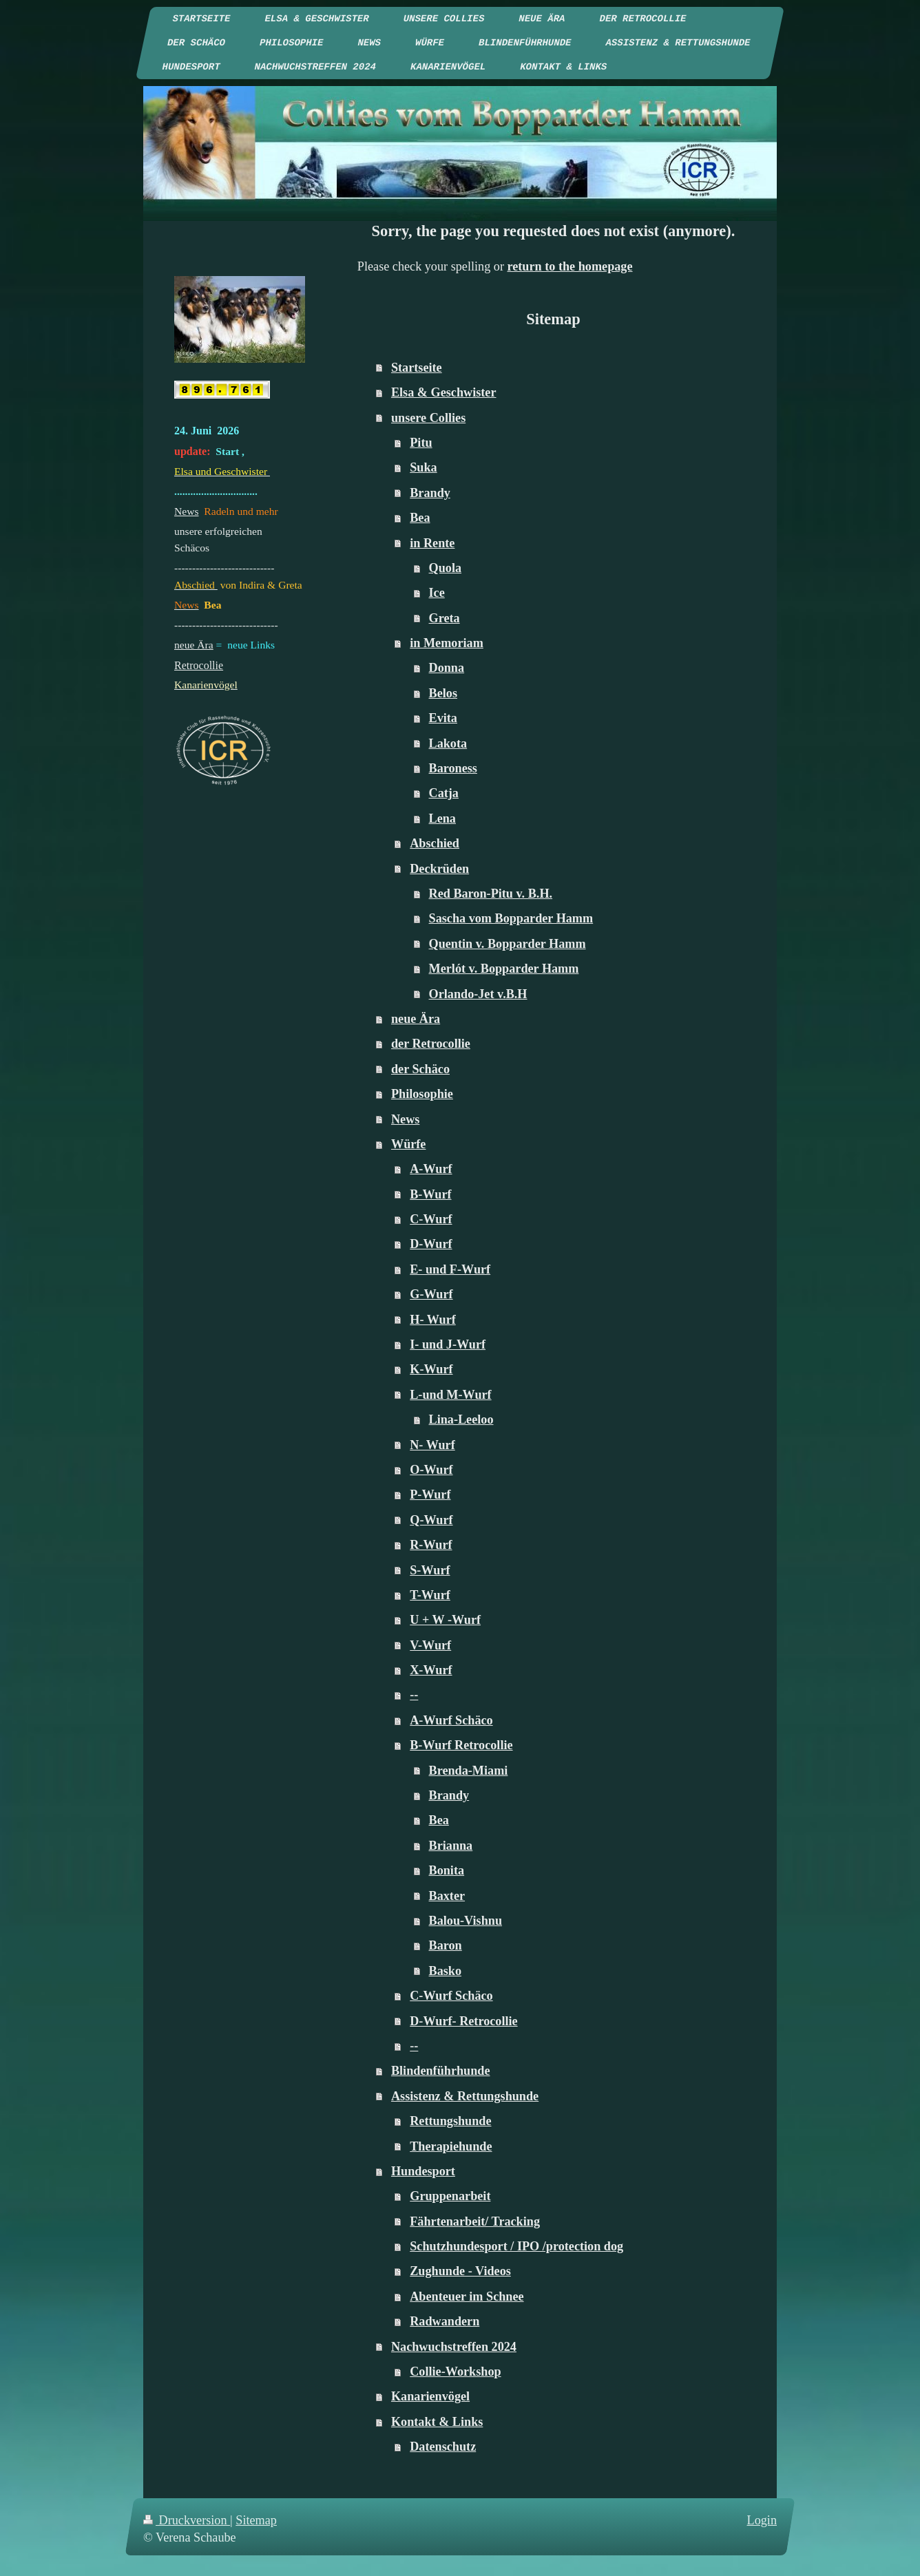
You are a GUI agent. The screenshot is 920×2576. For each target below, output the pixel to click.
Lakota (448, 743)
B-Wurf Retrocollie (461, 1745)
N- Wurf (432, 1445)
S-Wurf (430, 1570)
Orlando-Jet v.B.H (478, 994)
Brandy (430, 493)
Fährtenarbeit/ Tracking (475, 2221)
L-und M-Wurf (450, 1395)
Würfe (408, 1144)
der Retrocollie (430, 1044)
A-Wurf (431, 1169)
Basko (445, 1971)
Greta (444, 618)
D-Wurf (431, 1244)
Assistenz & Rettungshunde (465, 2096)
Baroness (453, 768)
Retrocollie (198, 665)
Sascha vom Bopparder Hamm (511, 918)
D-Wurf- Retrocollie (463, 2021)
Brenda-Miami (468, 1770)
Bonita (447, 1870)
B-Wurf (430, 1194)
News (405, 1119)
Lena (442, 818)
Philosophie (422, 1094)
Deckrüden (439, 869)
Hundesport (423, 2171)
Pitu (421, 443)
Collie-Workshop (455, 2371)
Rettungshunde (450, 2121)
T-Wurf (430, 1595)
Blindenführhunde (440, 2071)
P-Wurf (430, 1494)
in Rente (432, 543)
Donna (447, 668)
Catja (444, 793)
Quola (445, 568)
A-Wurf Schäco (451, 1720)
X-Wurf (431, 1670)
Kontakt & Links (437, 2422)
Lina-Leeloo (461, 1419)
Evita (443, 718)
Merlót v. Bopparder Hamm (504, 968)
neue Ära (415, 1019)
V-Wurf (430, 1645)
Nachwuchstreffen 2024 (453, 2347)
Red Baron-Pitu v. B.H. (491, 893)
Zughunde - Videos (460, 2271)
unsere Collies (428, 418)
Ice (437, 593)
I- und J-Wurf (447, 1344)
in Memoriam (446, 643)
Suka (423, 467)
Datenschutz (443, 2446)
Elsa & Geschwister (443, 392)
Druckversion (186, 2520)
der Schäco (420, 1069)
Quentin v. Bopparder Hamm (507, 944)
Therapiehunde (451, 2146)
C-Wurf (431, 1219)
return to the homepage (570, 266)
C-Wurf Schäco (451, 1996)
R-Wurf (431, 1545)
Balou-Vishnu (465, 1921)
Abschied (434, 843)
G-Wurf (431, 1294)
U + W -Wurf (445, 1620)
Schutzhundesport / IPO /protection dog (516, 2246)
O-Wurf (431, 1470)
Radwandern (444, 2321)
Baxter (447, 1896)
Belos (443, 693)
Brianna (451, 1845)
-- (414, 1695)
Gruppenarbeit (450, 2196)
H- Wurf (433, 1320)
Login (762, 2520)
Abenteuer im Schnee (466, 2296)
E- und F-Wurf (450, 1269)
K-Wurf (431, 1369)
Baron (445, 1945)
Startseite (416, 367)
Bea (420, 518)
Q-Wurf (431, 1520)
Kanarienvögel (430, 2396)
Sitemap (256, 2520)
